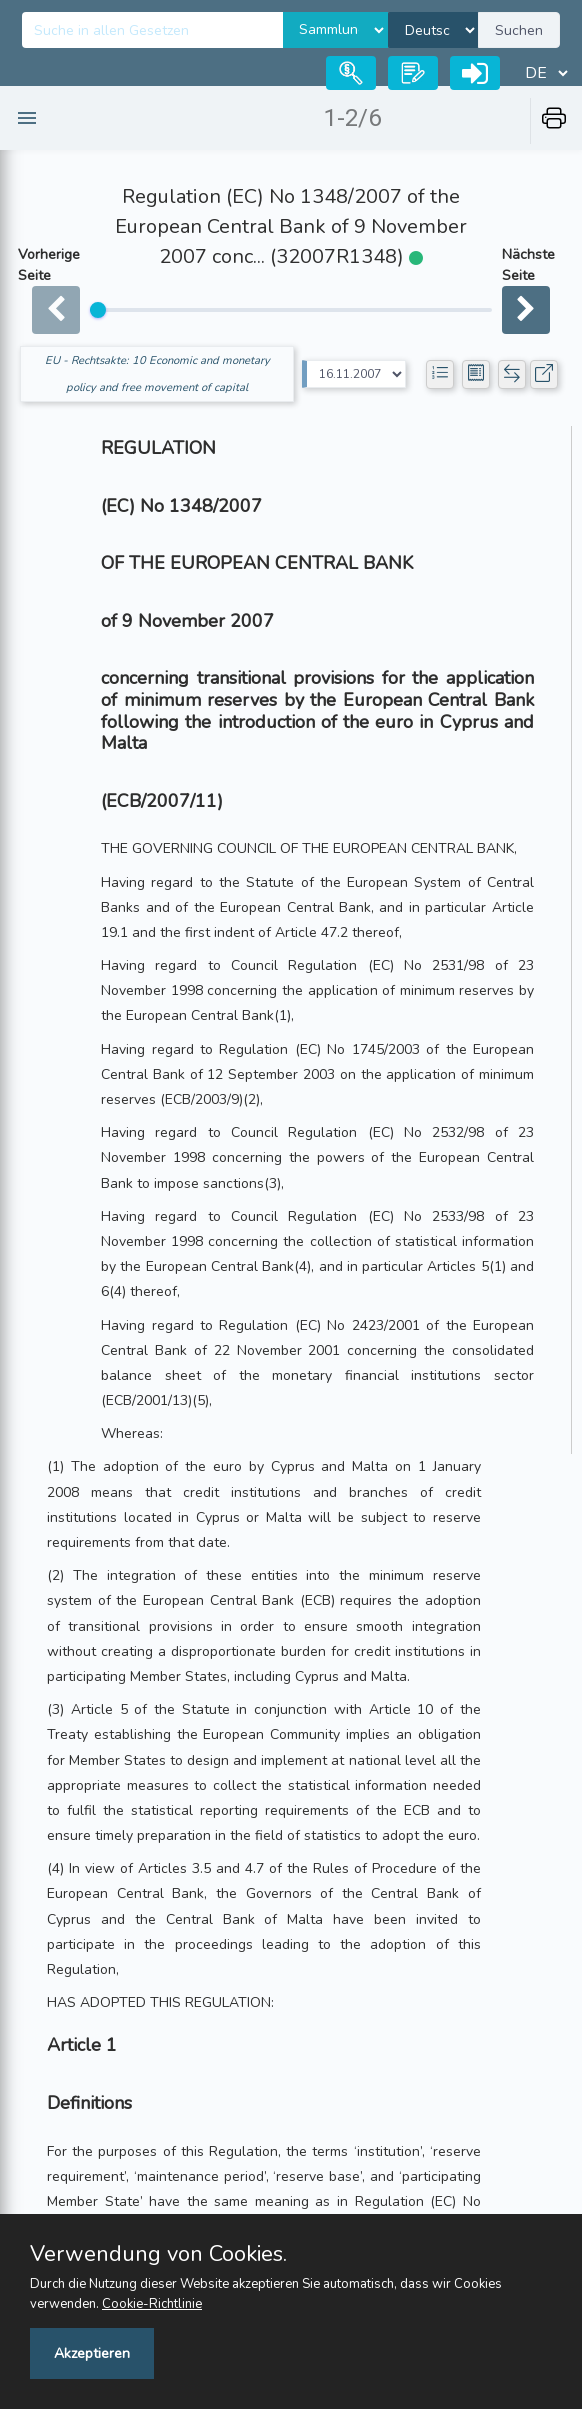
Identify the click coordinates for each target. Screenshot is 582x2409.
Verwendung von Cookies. (158, 2254)
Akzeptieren (92, 2353)
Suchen (519, 30)
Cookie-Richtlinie (152, 2304)
